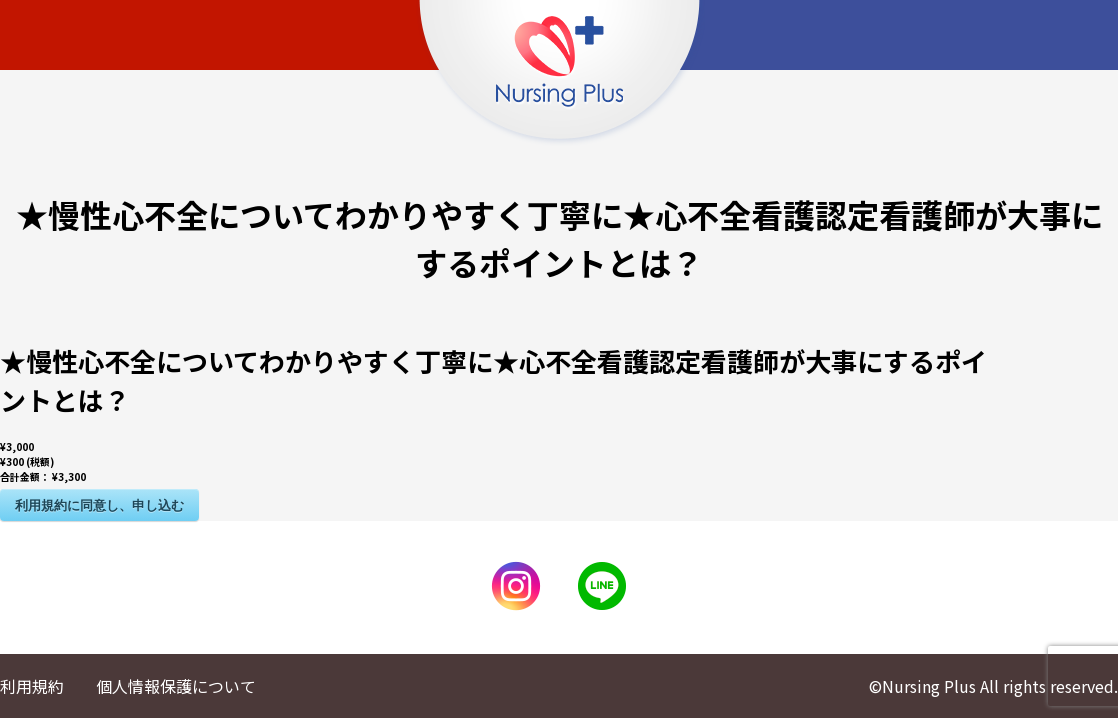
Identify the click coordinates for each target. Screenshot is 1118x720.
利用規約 (32, 686)
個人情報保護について (176, 686)
